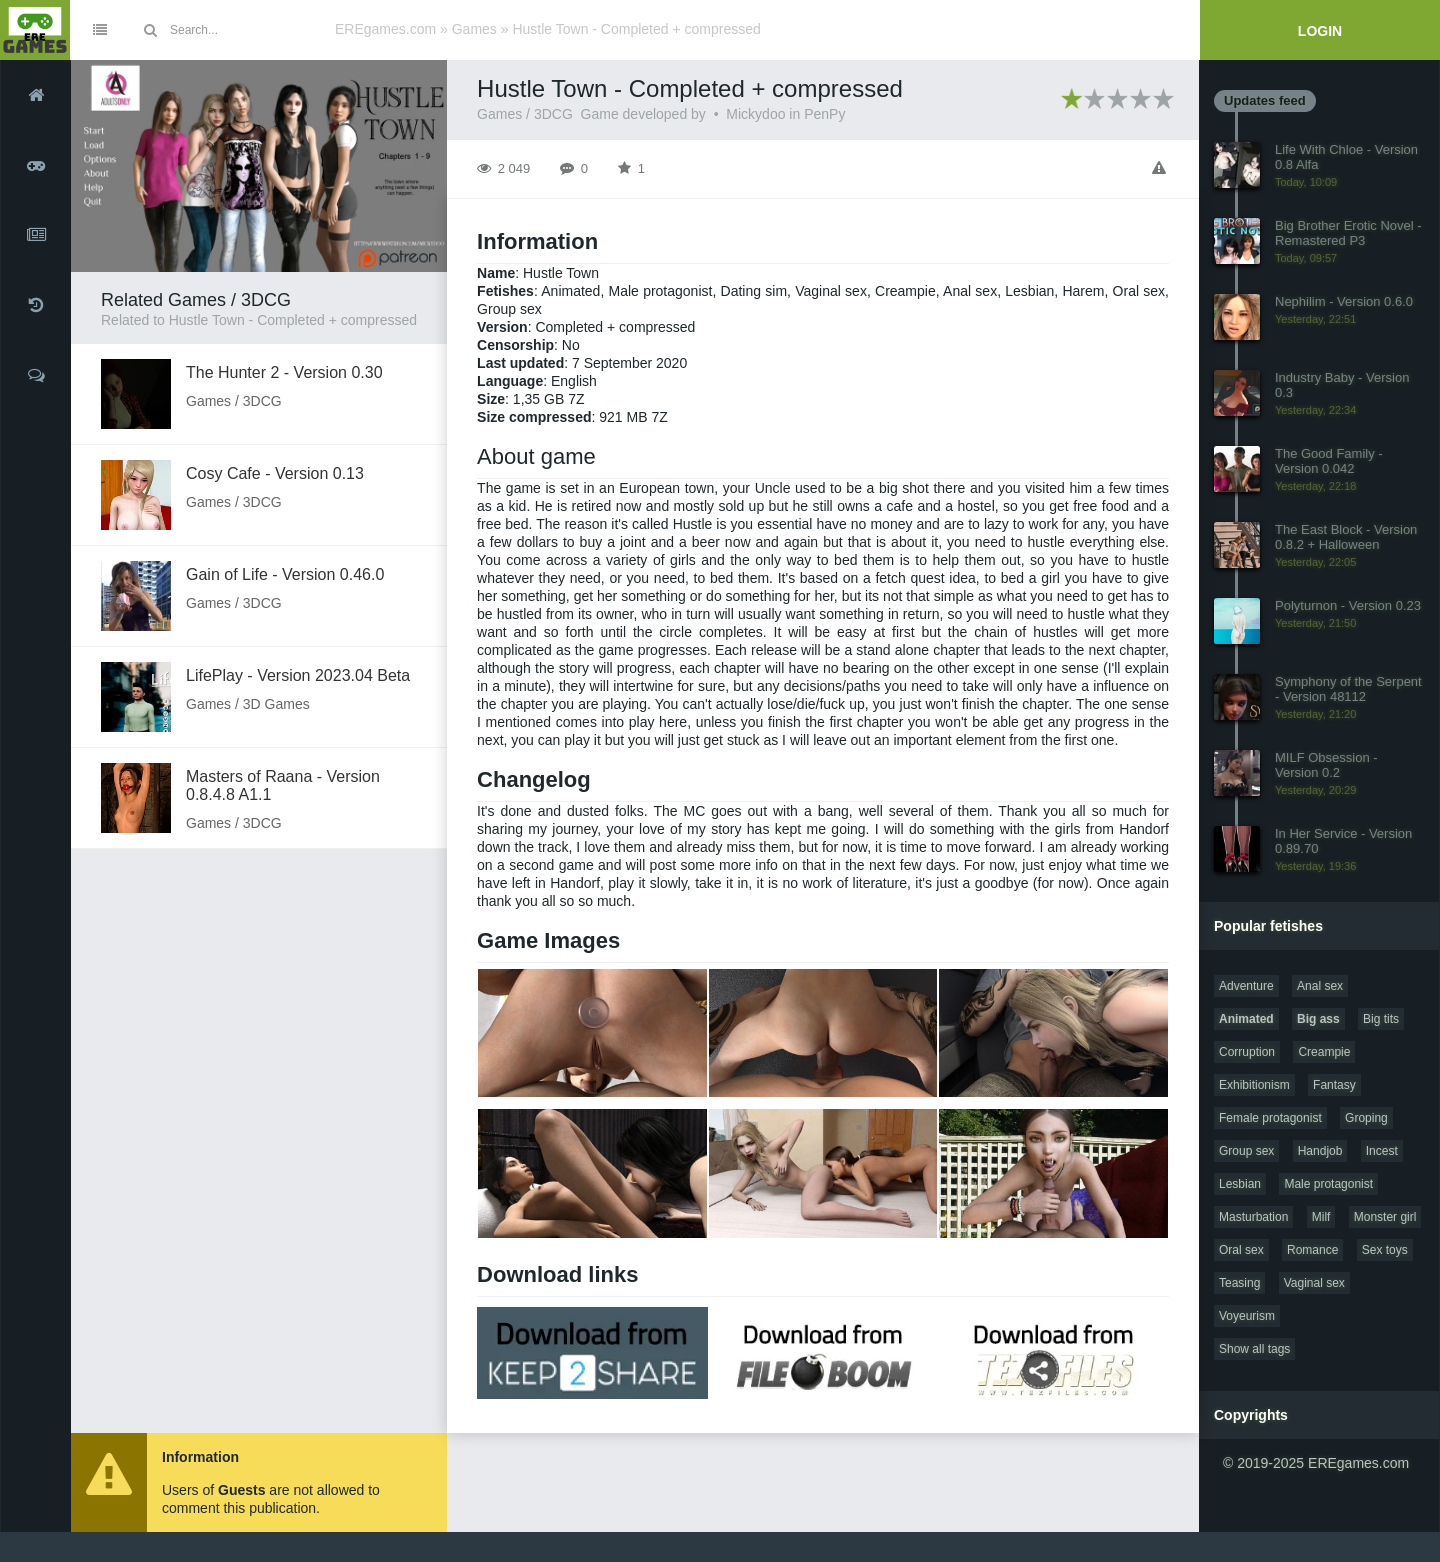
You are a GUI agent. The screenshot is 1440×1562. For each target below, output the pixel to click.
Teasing (1239, 1283)
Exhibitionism (1254, 1085)
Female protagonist (1270, 1118)
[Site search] (245, 30)
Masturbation (1253, 1217)
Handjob (1320, 1151)
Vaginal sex (1314, 1283)
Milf (1321, 1217)
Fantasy (1334, 1085)
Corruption (1247, 1052)
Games (474, 29)
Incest (1382, 1151)
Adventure (1246, 986)
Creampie (1324, 1052)
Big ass (1318, 1019)
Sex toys (1385, 1250)
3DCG (553, 114)
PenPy (824, 114)
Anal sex (1320, 986)
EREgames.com (385, 29)
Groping (1366, 1118)
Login (1320, 31)
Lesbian (1240, 1184)
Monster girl (1385, 1217)
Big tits (1381, 1019)
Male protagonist (1328, 1184)
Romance (1312, 1250)
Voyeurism (1247, 1316)
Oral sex (1241, 1250)
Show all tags (1254, 1349)
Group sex (1246, 1151)
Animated (1246, 1019)
